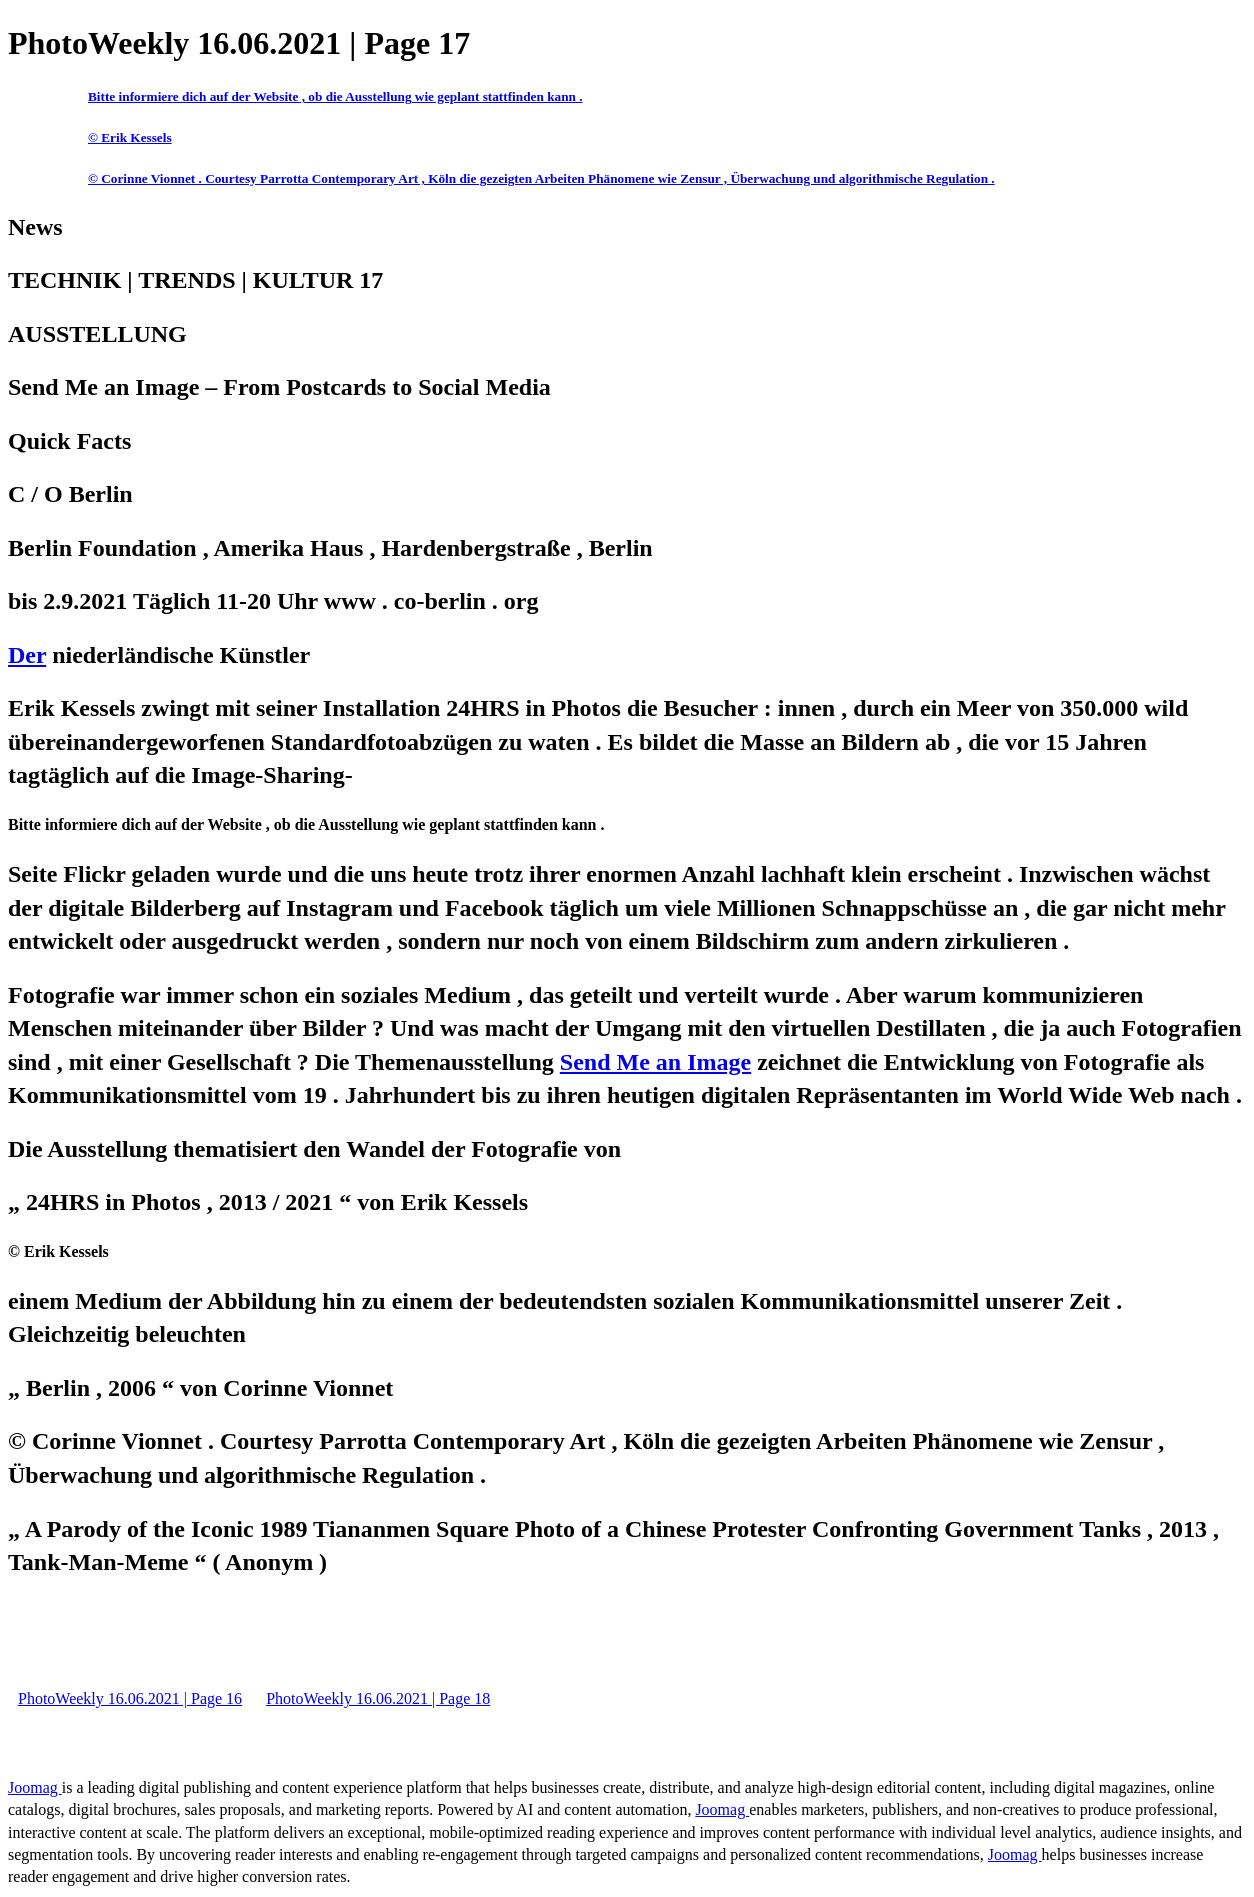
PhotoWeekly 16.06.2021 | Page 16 (130, 1698)
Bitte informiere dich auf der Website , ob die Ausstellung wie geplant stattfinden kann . (335, 96)
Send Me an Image (655, 1062)
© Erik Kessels (130, 137)
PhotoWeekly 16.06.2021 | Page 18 (378, 1698)
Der (27, 655)
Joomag (35, 1787)
